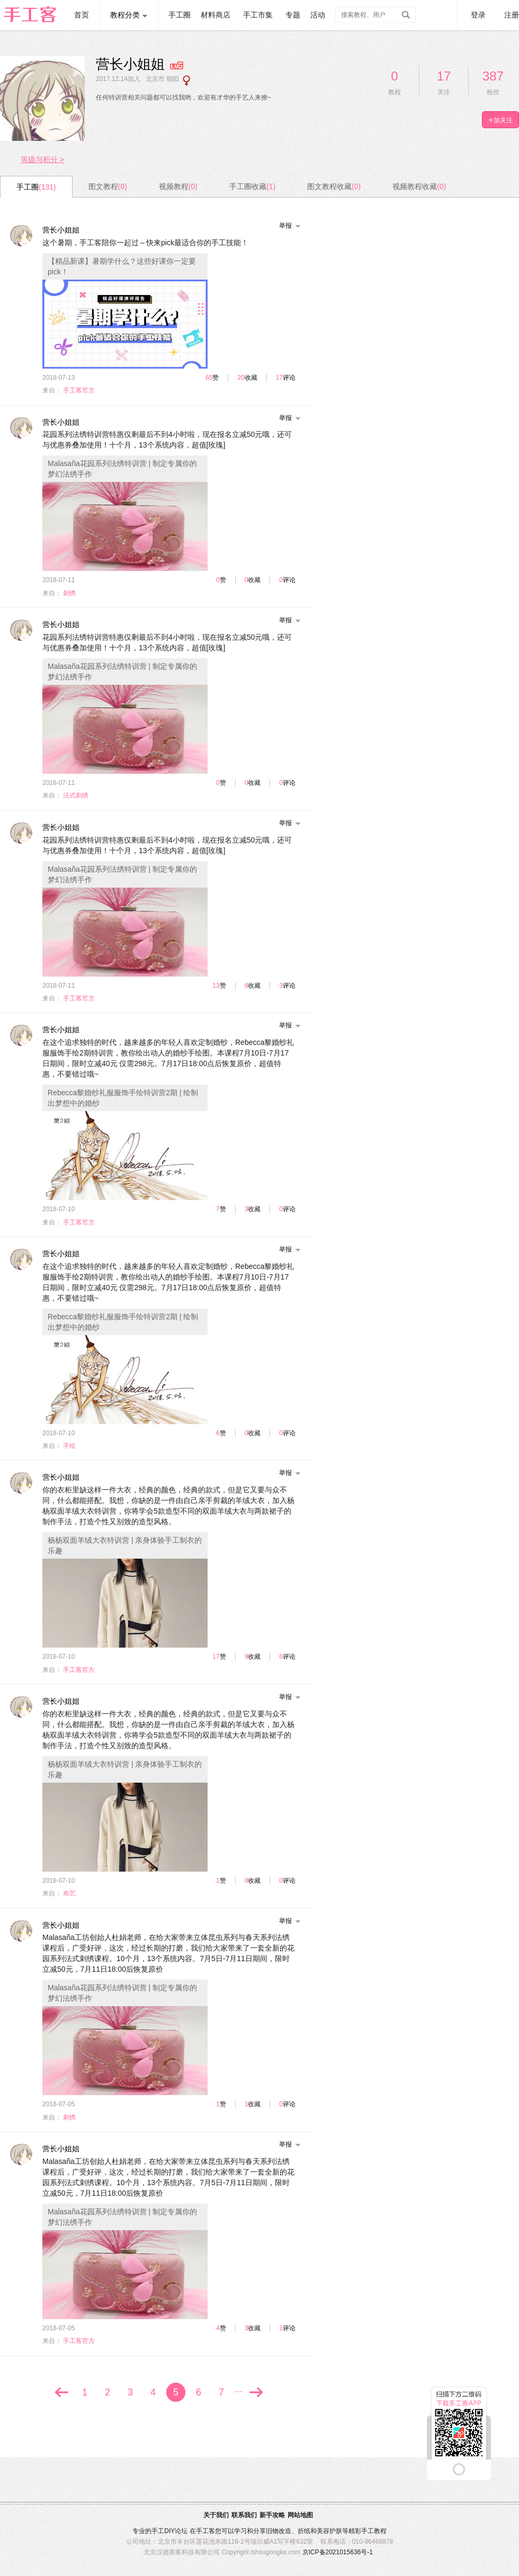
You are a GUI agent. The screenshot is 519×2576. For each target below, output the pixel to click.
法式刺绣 (75, 795)
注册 (511, 15)
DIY (169, 2531)
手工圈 (179, 15)
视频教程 (178, 186)
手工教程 (374, 2531)
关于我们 (216, 2515)
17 (444, 76)
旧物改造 (278, 2531)
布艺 (69, 1893)
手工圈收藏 (252, 186)
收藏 (251, 377)
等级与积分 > (42, 159)
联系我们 (244, 2515)
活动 (317, 15)
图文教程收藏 (334, 186)
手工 (157, 2531)
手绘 (69, 1446)
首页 (81, 15)
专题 (292, 15)
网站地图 (300, 2515)
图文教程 (107, 186)
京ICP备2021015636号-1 (337, 2552)
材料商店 (215, 15)
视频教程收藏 (419, 186)
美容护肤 (329, 2531)
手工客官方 (79, 390)
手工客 (205, 2531)
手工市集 (258, 15)
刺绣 (69, 593)
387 (493, 76)
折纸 (304, 2531)
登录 (478, 15)
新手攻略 (272, 2515)
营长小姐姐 (60, 230)
